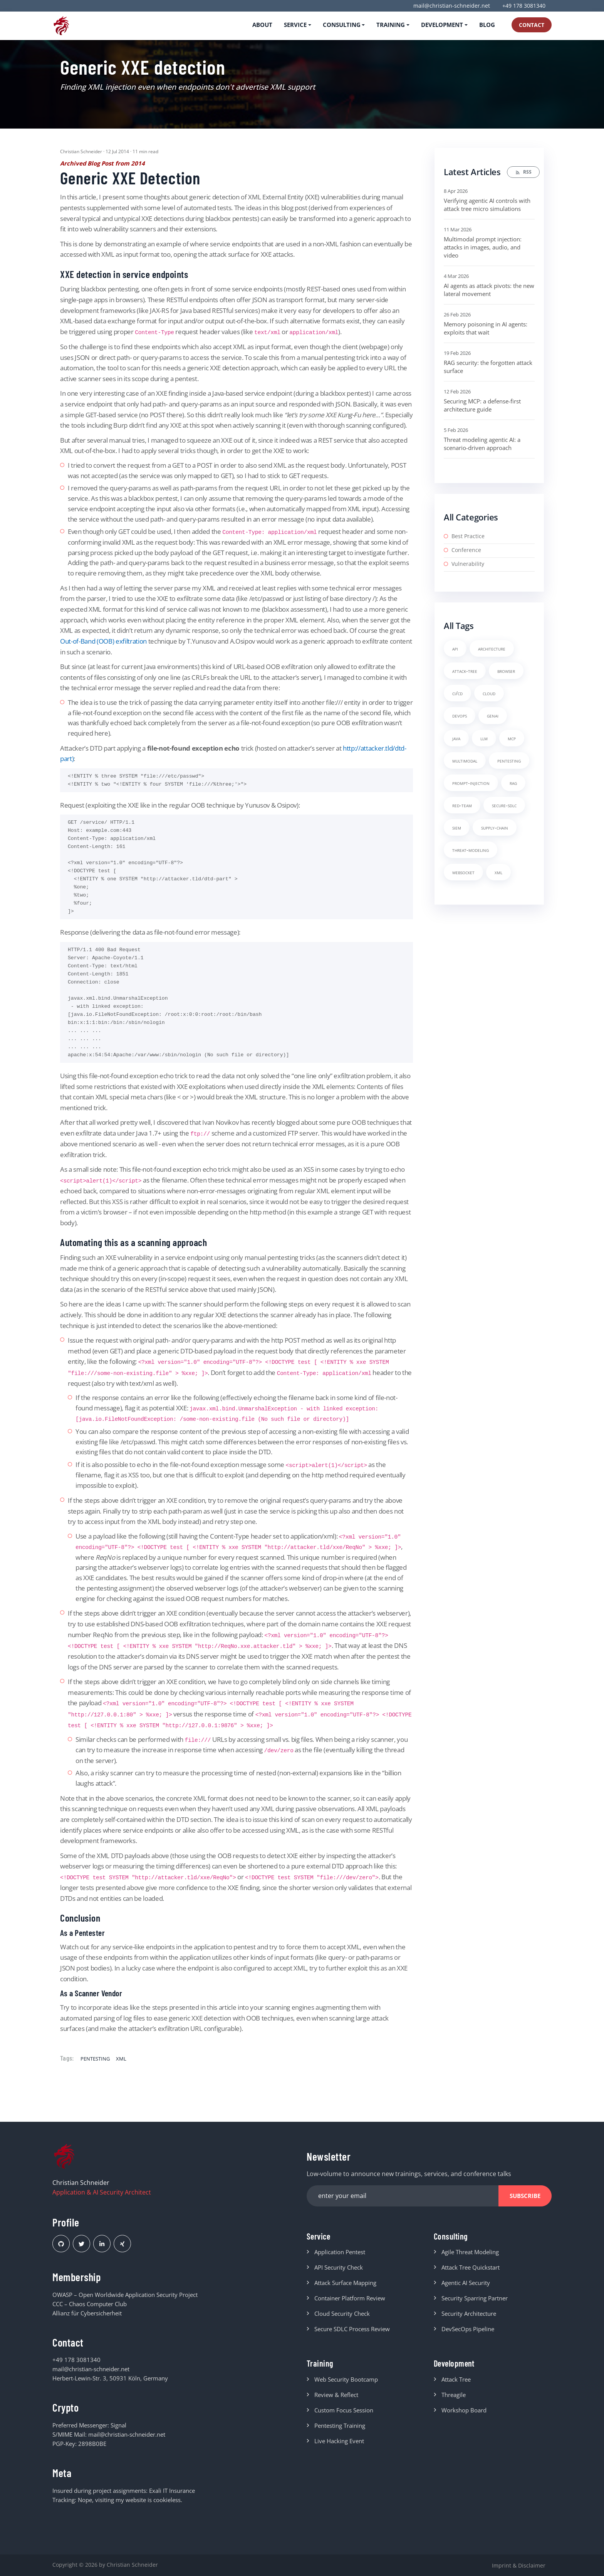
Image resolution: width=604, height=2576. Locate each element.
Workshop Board (464, 2415)
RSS (523, 172)
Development (460, 2367)
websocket (463, 872)
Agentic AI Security (465, 2285)
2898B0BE (92, 2443)
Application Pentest (339, 2254)
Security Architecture (468, 2316)
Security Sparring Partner (474, 2301)
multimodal (464, 760)
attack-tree (464, 670)
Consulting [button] (342, 24)
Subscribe (525, 2196)
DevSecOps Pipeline (467, 2331)
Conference (466, 550)
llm (484, 738)
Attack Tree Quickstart (470, 2270)
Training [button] (390, 24)
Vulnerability (467, 563)
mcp (512, 738)
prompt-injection (471, 782)
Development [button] (442, 24)
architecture (491, 648)
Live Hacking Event (339, 2446)
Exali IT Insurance (172, 2490)
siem (456, 827)
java (456, 738)
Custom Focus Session (343, 2415)
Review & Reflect (336, 2400)
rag (513, 782)
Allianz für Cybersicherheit (87, 2313)
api (455, 648)
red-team (462, 805)
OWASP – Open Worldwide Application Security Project (125, 2294)
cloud (489, 693)
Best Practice (468, 536)
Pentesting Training (339, 2431)
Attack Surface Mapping (345, 2285)
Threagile (453, 2400)
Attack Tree (456, 2385)
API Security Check (338, 2270)
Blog (487, 24)
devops (459, 715)
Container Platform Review (349, 2301)
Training (323, 2367)
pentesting (95, 2057)
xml (121, 2057)
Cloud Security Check (342, 2316)
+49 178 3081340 (523, 5)
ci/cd (457, 693)
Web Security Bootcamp (346, 2385)
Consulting (455, 2237)
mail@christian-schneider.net (451, 5)
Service (322, 2237)
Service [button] (295, 24)
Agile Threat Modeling (470, 2254)
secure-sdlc (504, 805)
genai (492, 715)
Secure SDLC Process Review (352, 2331)
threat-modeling (470, 849)
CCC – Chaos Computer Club (89, 2304)
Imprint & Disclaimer (518, 2565)
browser (506, 670)
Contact (531, 24)
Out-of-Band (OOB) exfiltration (103, 641)
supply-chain (494, 827)
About (262, 24)
